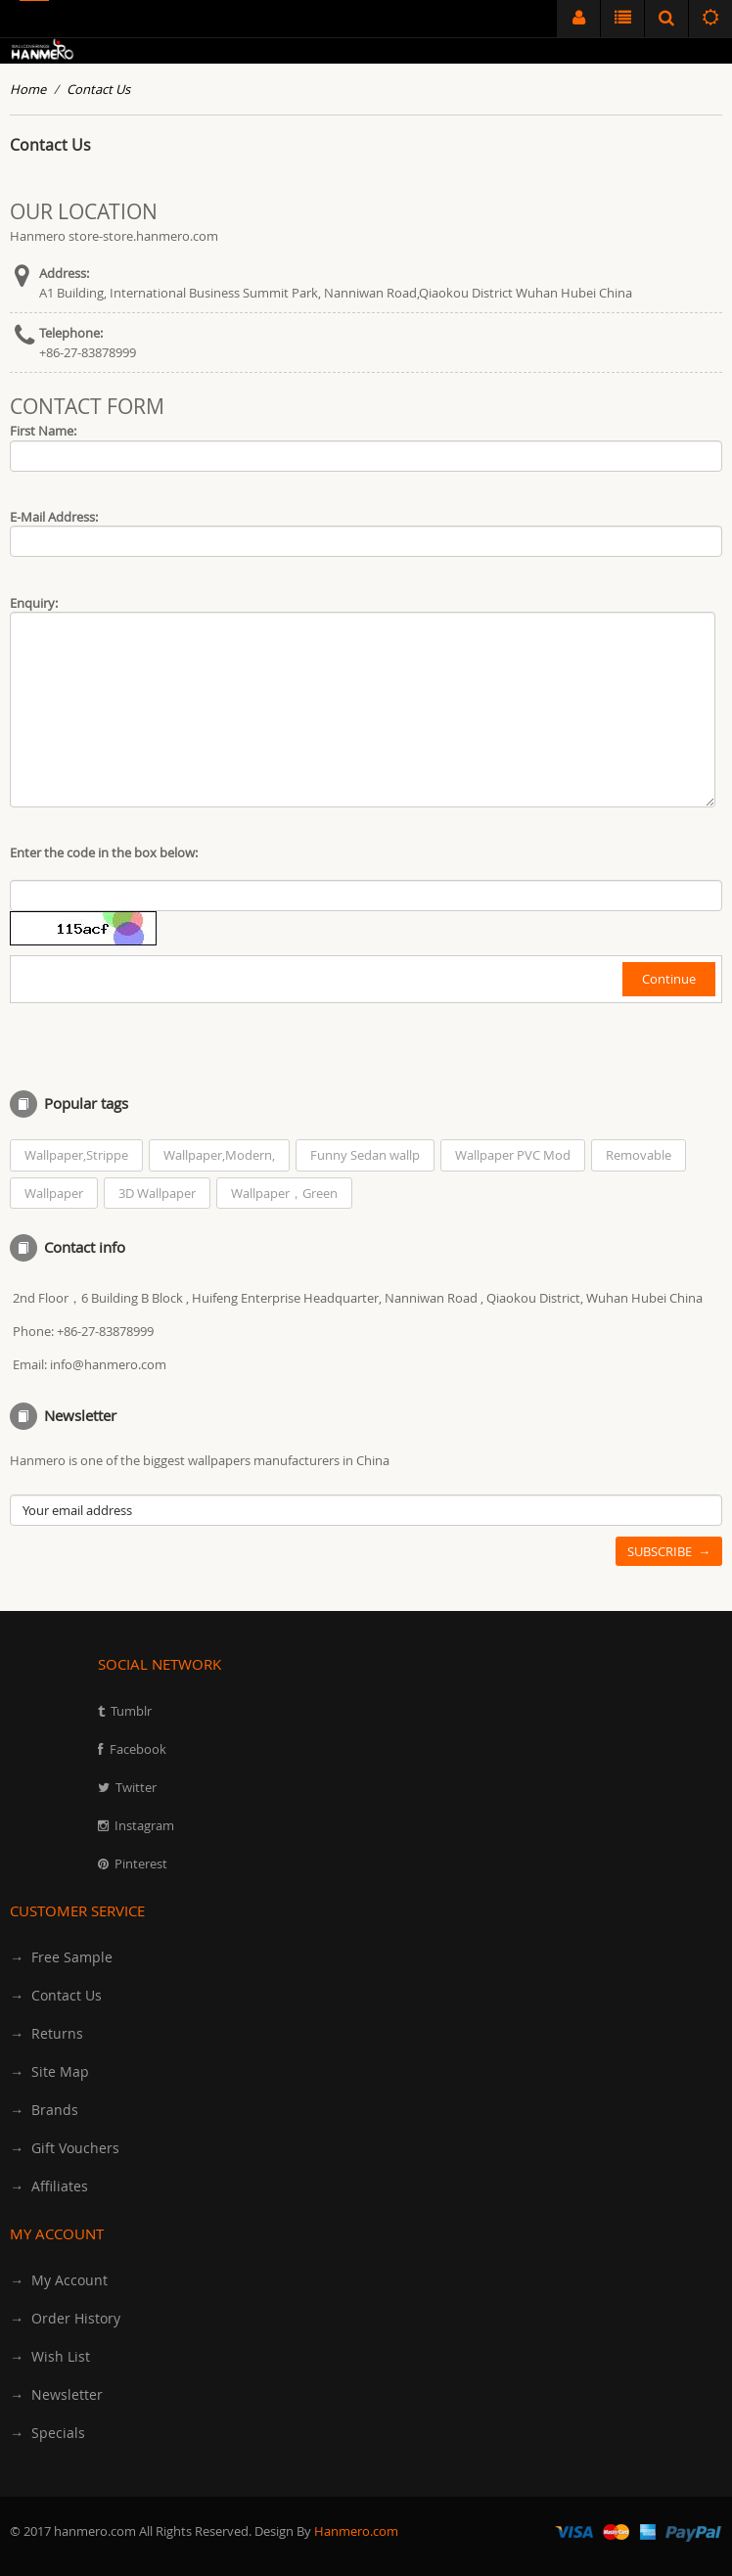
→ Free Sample (61, 1957)
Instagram (144, 1825)
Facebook (138, 1749)
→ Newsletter (56, 2394)
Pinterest (140, 1863)
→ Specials (47, 2432)
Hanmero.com (356, 2531)
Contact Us (98, 89)
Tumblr (131, 1711)
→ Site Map (49, 2071)
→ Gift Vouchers (64, 2148)
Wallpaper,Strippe (76, 1155)
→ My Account (59, 2280)
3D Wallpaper (157, 1193)
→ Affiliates (49, 2186)
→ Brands (44, 2109)
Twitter (136, 1787)
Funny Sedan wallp (365, 1155)
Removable (638, 1155)
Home (28, 89)
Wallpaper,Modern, (219, 1155)
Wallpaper (53, 1193)
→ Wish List (50, 2356)
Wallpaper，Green (284, 1193)
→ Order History (65, 2318)
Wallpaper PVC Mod (513, 1155)
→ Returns (46, 2033)
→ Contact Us (56, 1995)
